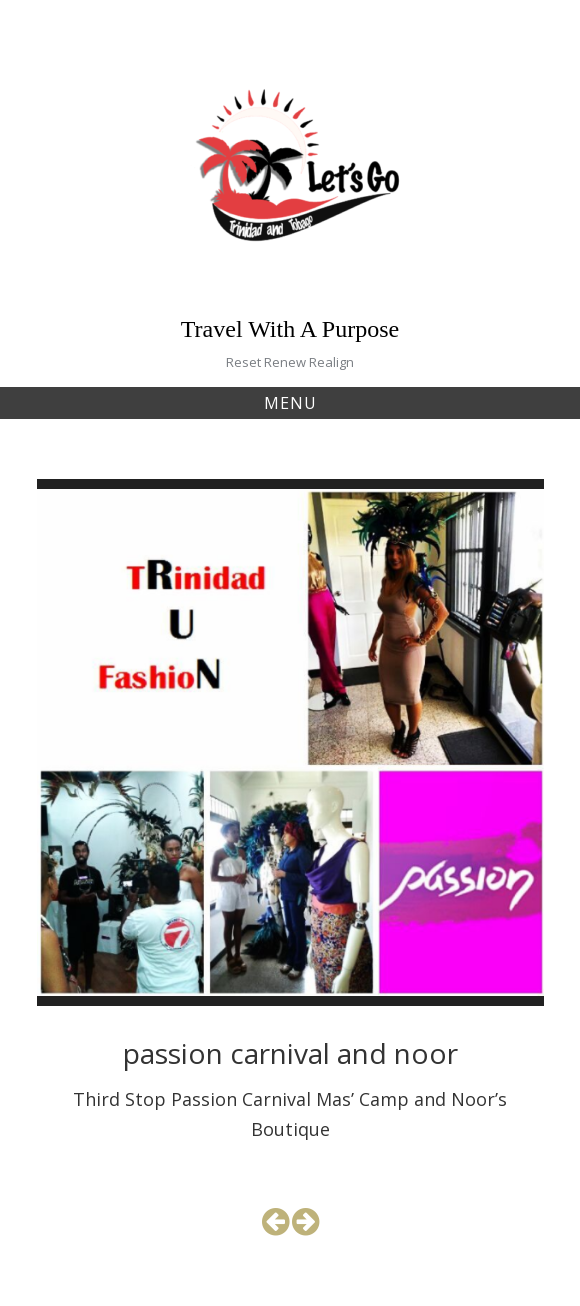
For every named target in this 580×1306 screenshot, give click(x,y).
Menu (290, 403)
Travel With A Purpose (290, 329)
